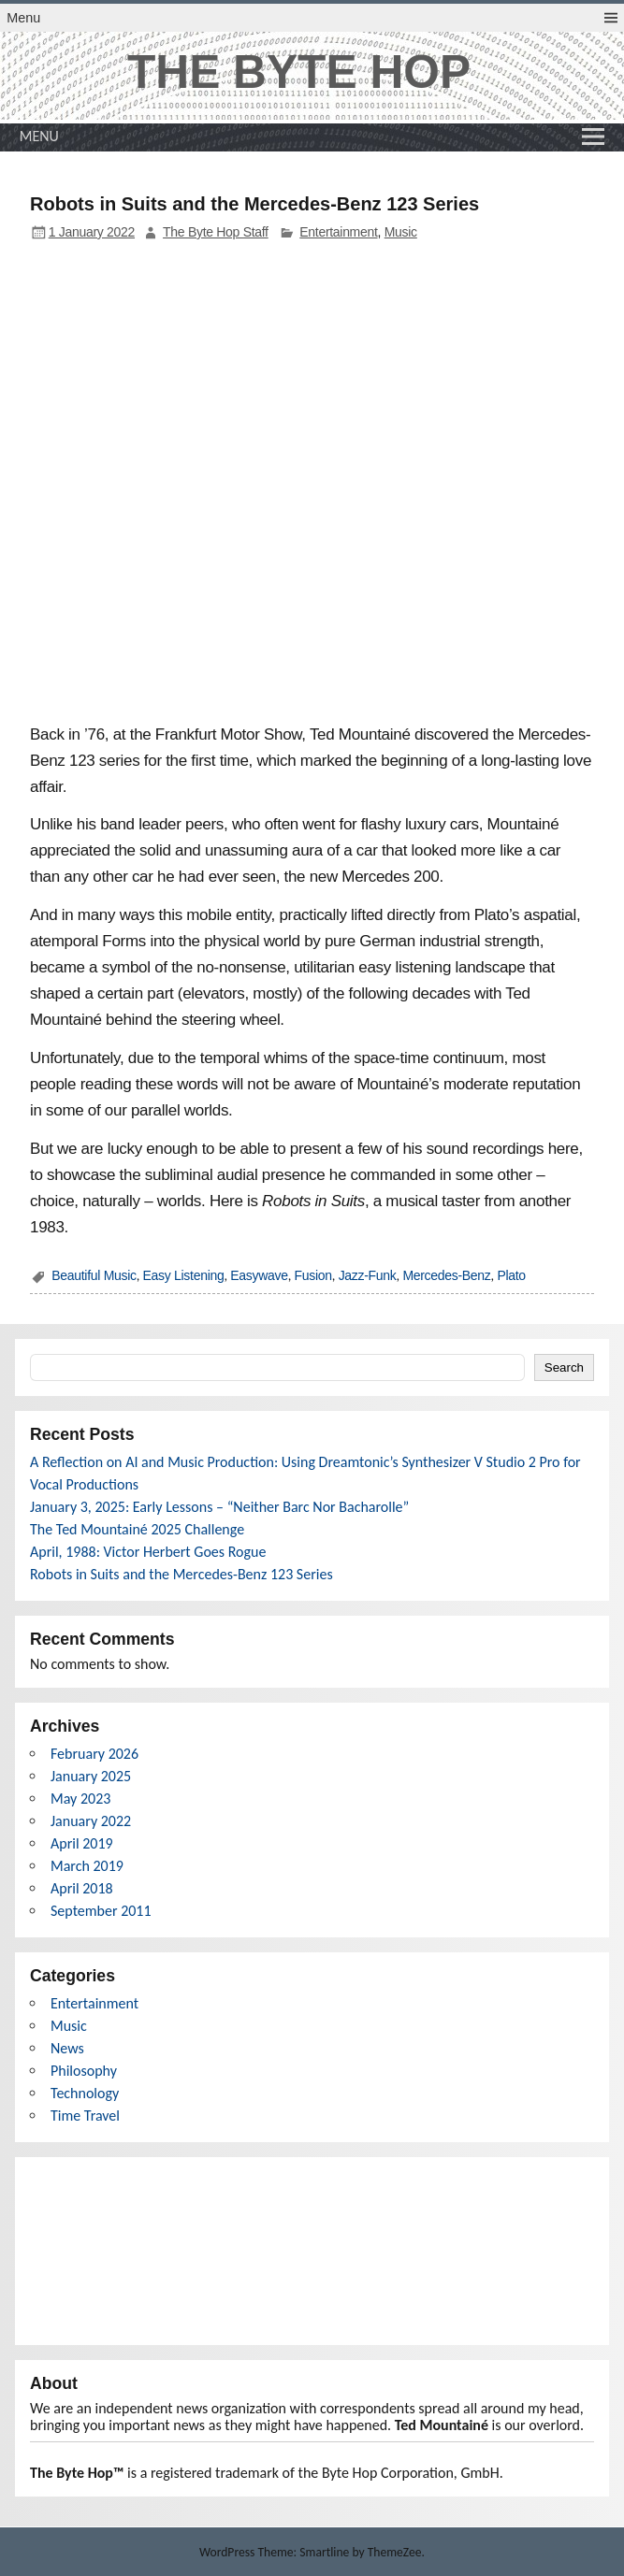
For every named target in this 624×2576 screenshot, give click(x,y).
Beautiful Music (93, 1275)
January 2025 (91, 1776)
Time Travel (85, 2115)
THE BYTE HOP (299, 72)
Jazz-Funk (368, 1275)
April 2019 (82, 1843)
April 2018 (82, 1888)
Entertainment (338, 231)
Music (401, 231)
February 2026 (94, 1754)
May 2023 (80, 1798)
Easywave (258, 1275)
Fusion (313, 1275)
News (67, 2048)
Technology (85, 2093)
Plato (511, 1275)
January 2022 (91, 1821)
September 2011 (101, 1911)
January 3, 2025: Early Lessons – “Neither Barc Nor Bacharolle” (219, 1507)
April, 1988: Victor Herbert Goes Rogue (148, 1552)
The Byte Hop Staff (215, 231)
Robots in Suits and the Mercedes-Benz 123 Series (181, 1574)
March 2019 (87, 1866)
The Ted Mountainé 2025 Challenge (137, 1529)
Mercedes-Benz (446, 1275)
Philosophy (84, 2071)
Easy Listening (184, 1275)
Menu (23, 17)
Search (564, 1367)
